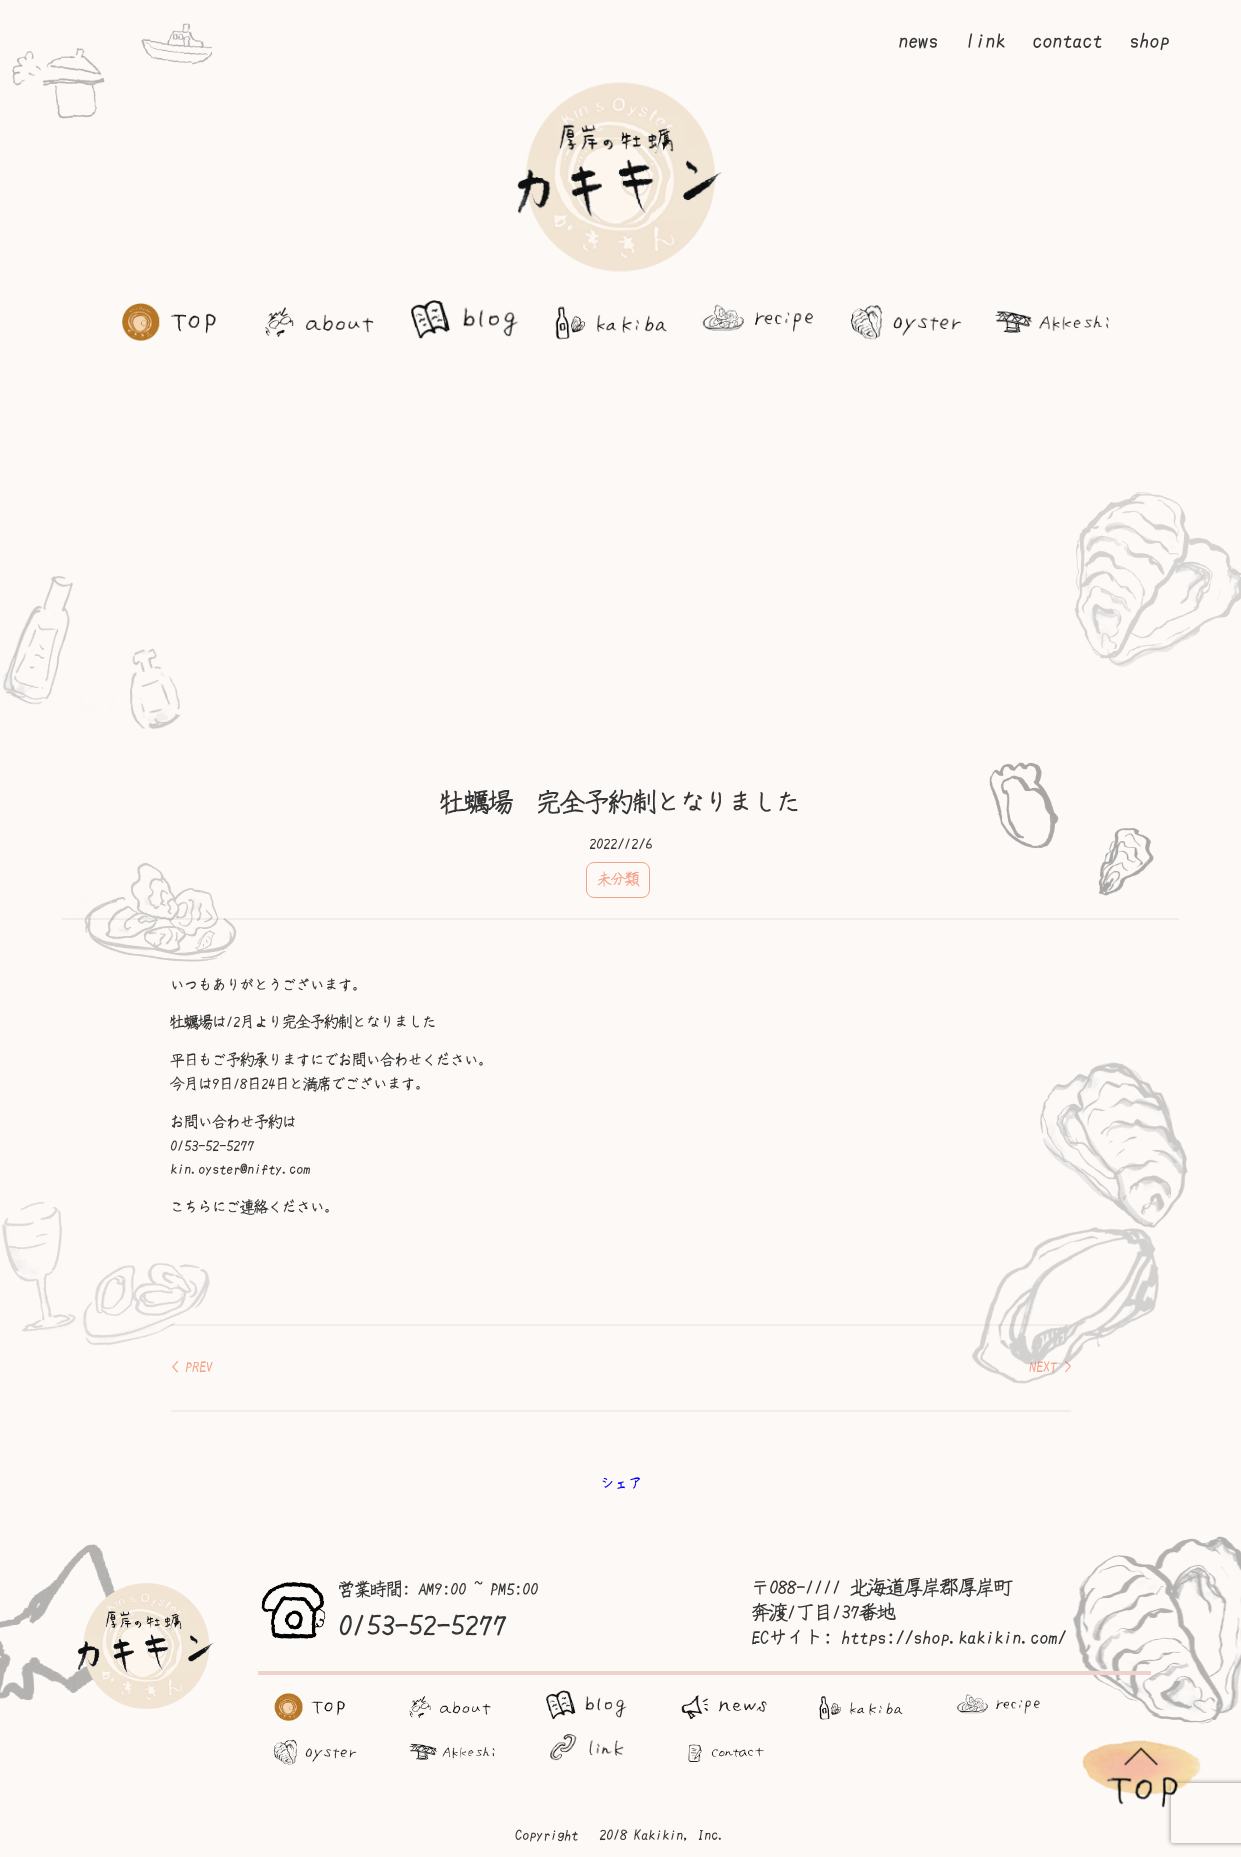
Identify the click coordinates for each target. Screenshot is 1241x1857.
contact (1067, 41)
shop (1149, 41)
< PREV (192, 1367)
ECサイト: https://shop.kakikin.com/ (908, 1638)
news (918, 41)
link (985, 41)
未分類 (618, 879)
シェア (621, 1483)
